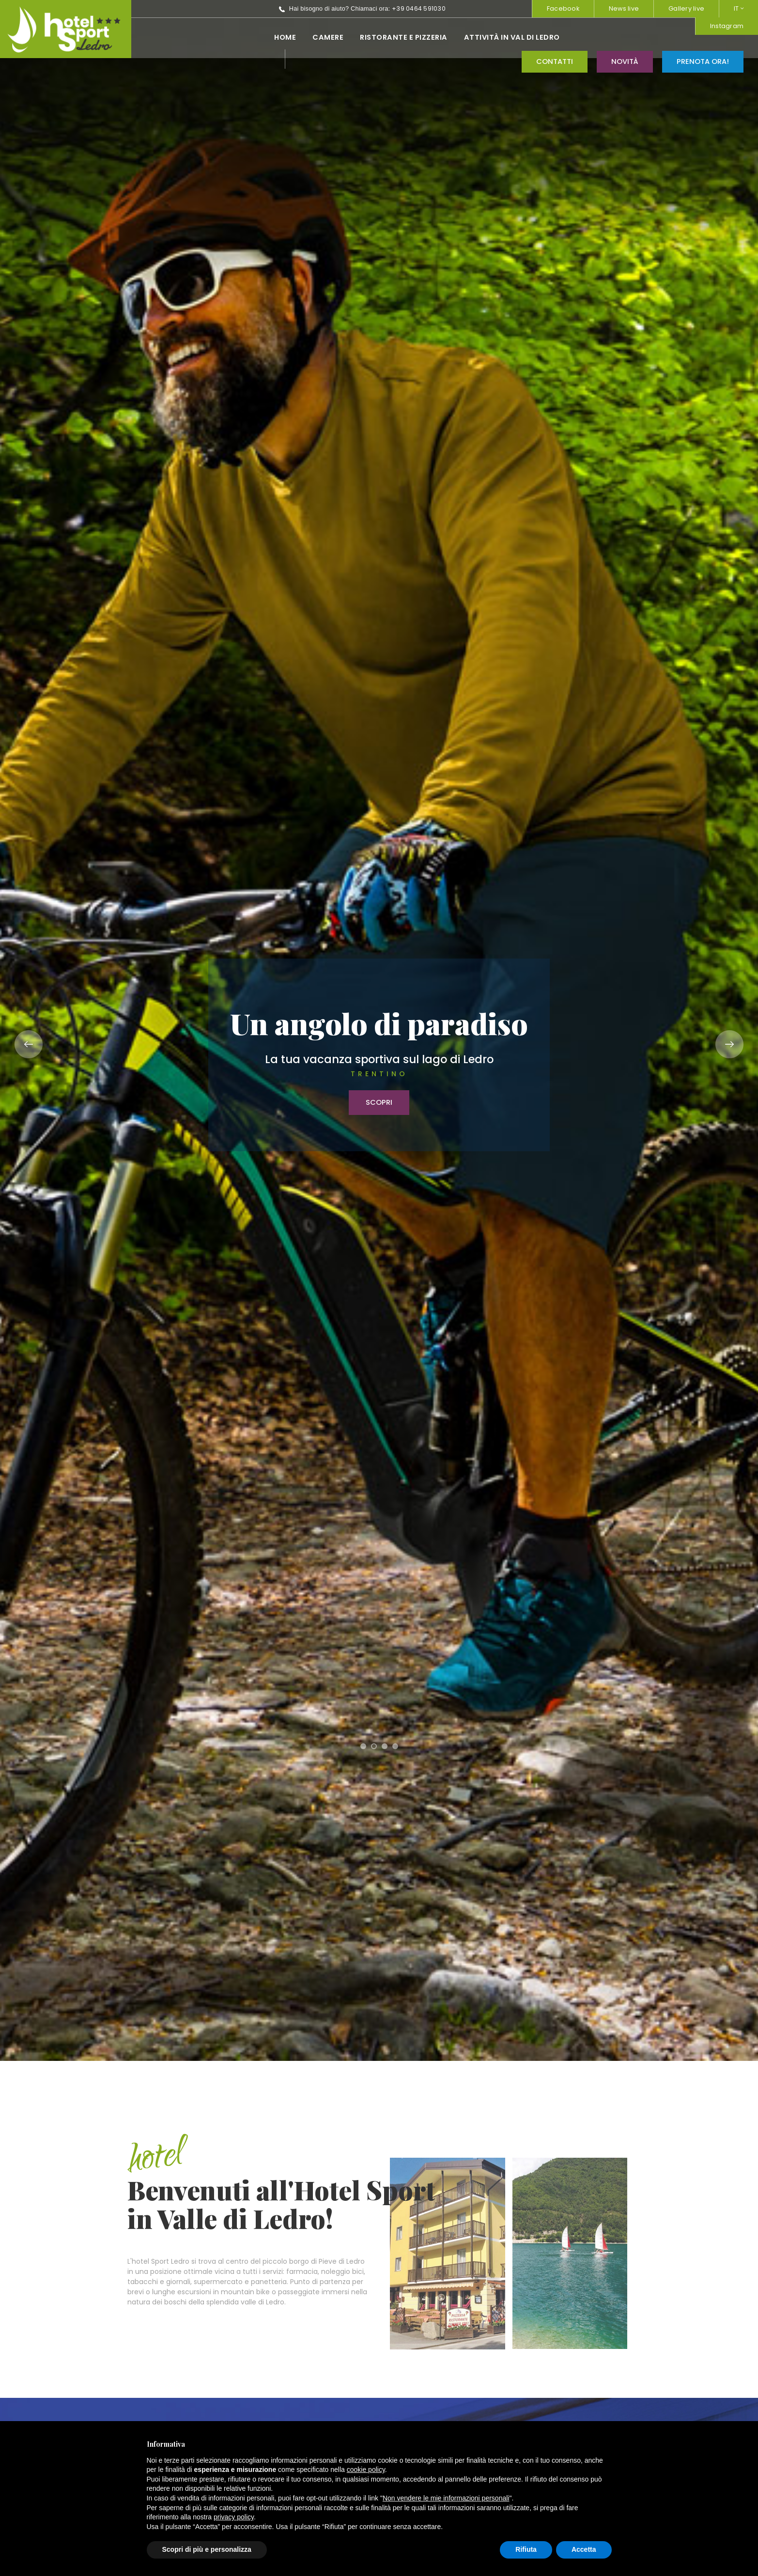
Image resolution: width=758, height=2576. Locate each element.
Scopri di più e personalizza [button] (206, 2549)
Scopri (379, 1102)
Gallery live (686, 8)
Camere (204, 37)
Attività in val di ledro (388, 37)
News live (624, 8)
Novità (624, 37)
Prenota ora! (703, 37)
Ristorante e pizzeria (280, 37)
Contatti (554, 37)
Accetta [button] (584, 2549)
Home (161, 37)
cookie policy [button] (366, 2469)
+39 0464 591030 (295, 8)
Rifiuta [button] (526, 2549)
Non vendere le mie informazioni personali (446, 2498)
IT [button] (738, 8)
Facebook (563, 8)
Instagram (500, 8)
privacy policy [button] (234, 2517)
